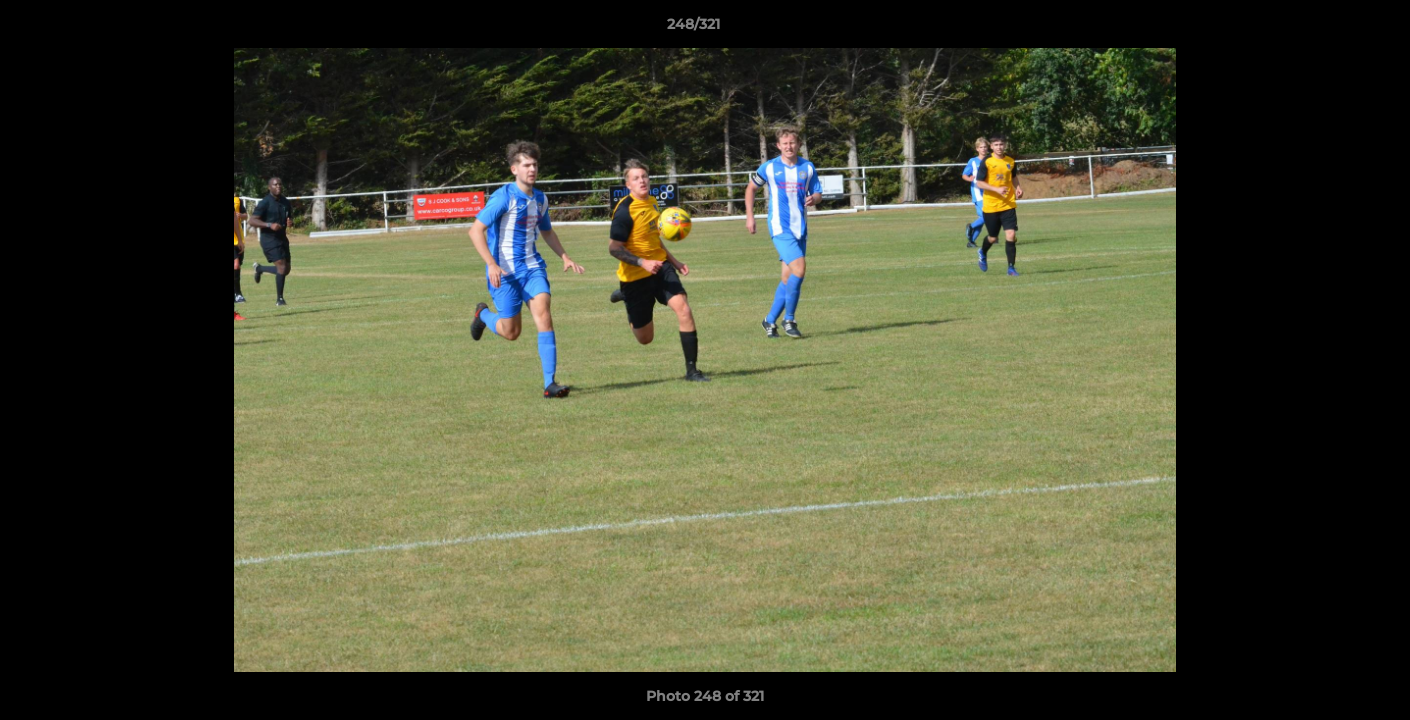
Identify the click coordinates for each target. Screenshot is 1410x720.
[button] (1326, 29)
